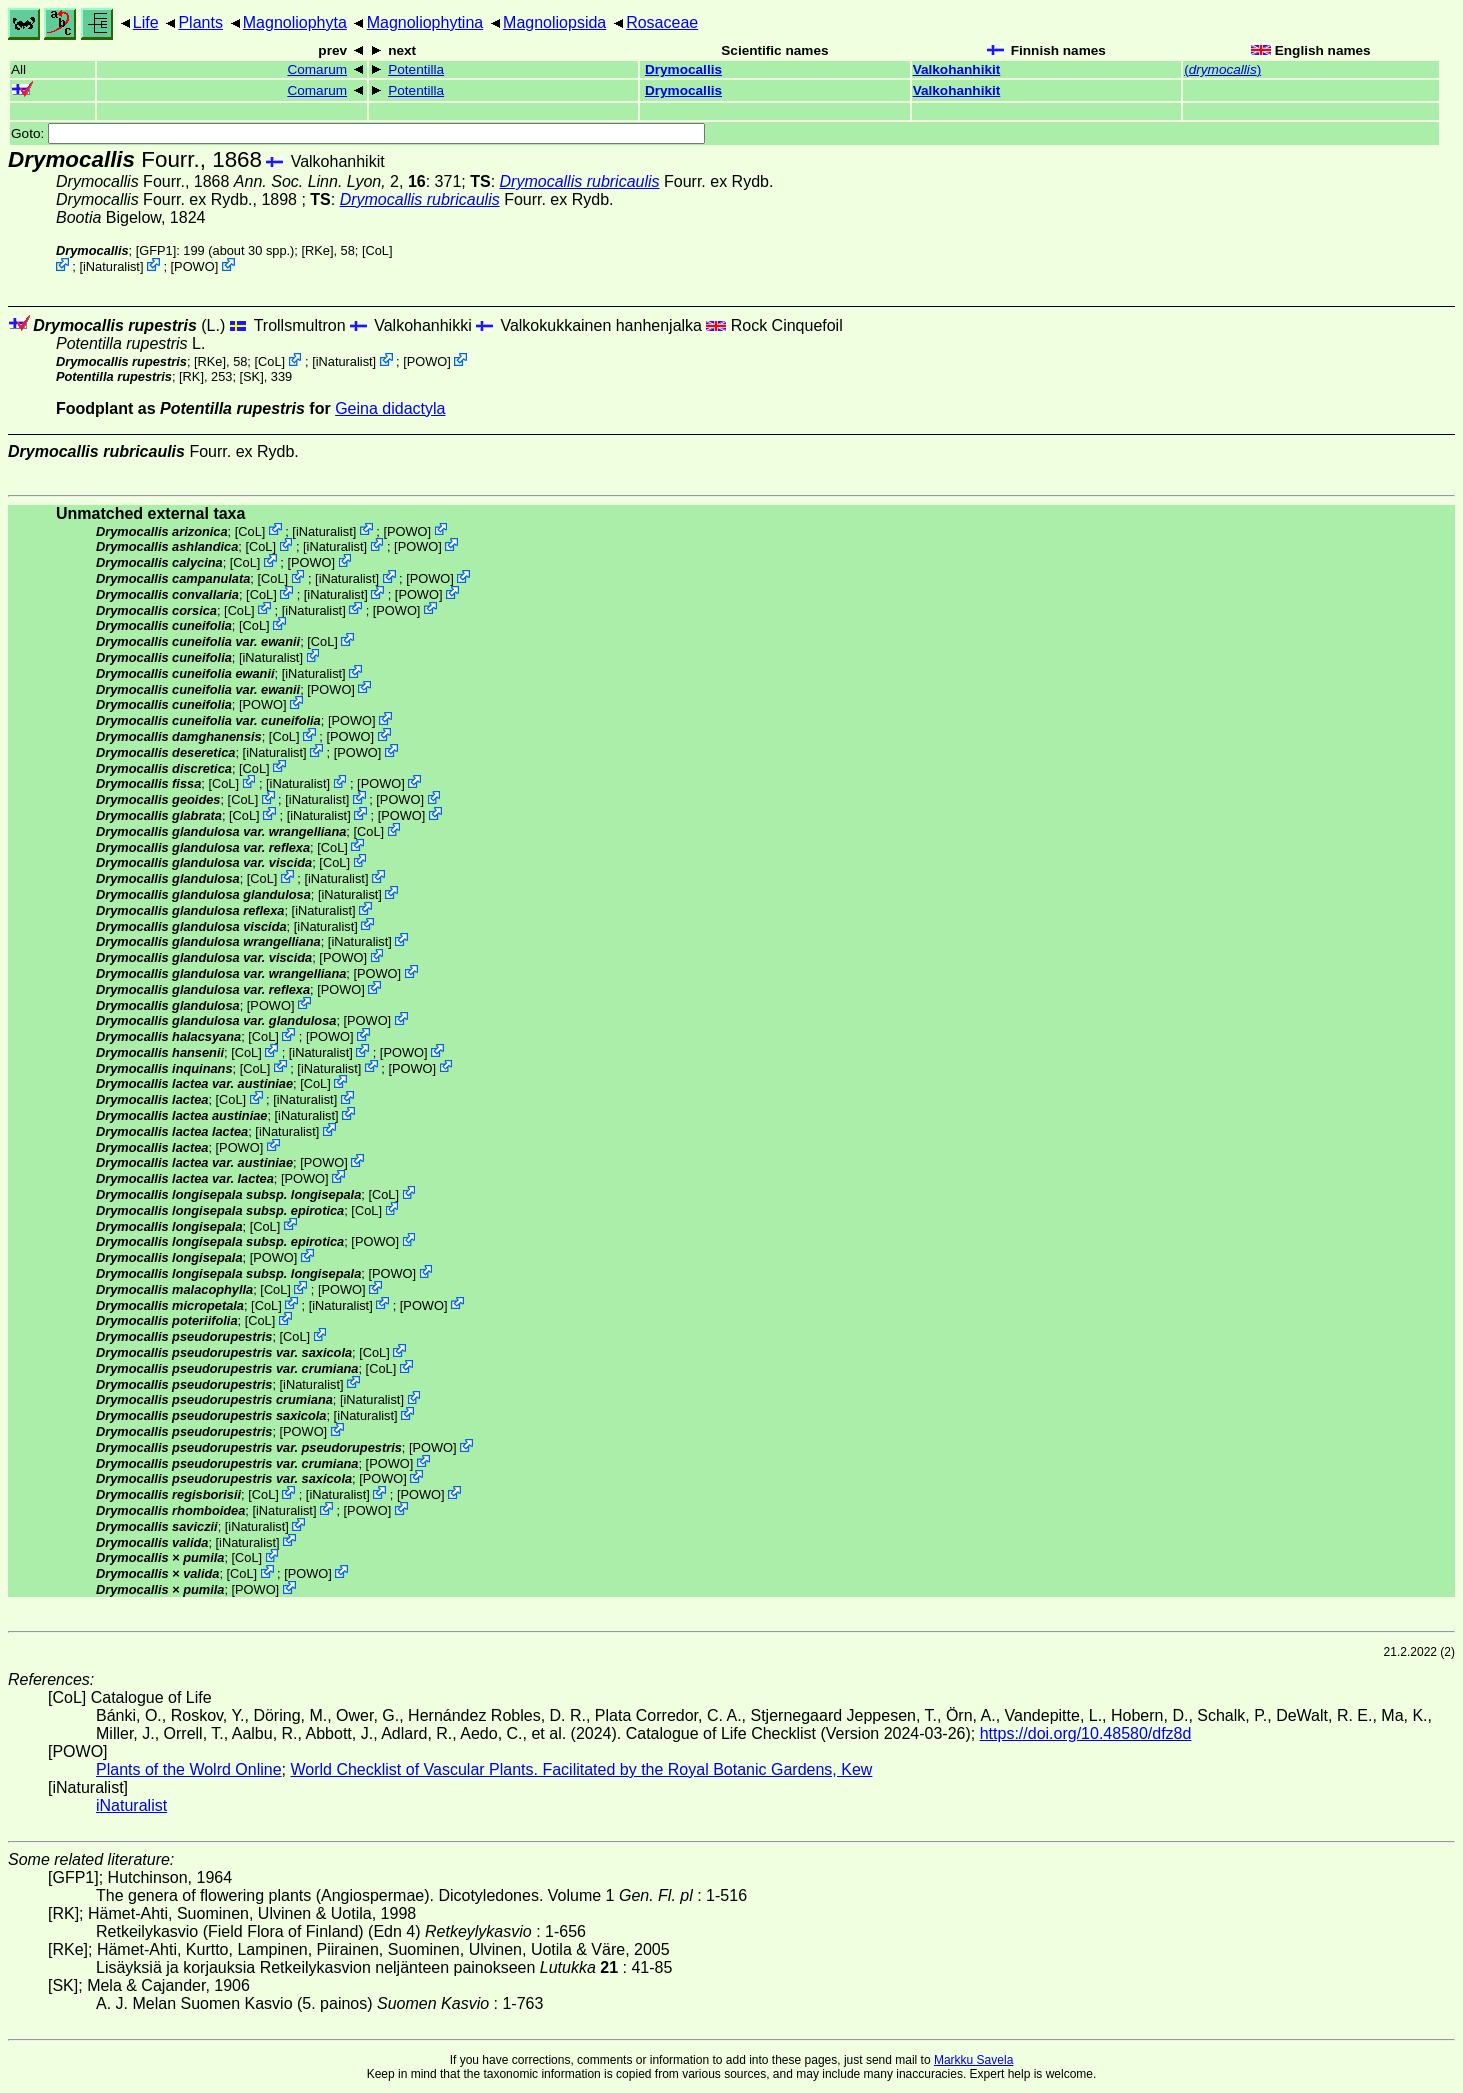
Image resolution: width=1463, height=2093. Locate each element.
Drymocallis (683, 69)
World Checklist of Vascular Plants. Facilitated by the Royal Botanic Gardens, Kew (581, 1769)
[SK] (252, 376)
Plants (200, 22)
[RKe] (317, 250)
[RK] (191, 376)
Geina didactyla (390, 408)
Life (146, 22)
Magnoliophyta (295, 22)
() (1222, 69)
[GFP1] (156, 250)
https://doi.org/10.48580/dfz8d (1086, 1733)
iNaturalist (111, 266)
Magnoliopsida (554, 22)
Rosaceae (662, 22)
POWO (194, 266)
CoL (377, 250)
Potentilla (416, 69)
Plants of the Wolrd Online (189, 1769)
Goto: (358, 133)
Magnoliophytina (425, 22)
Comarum (317, 69)
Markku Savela (973, 2060)
